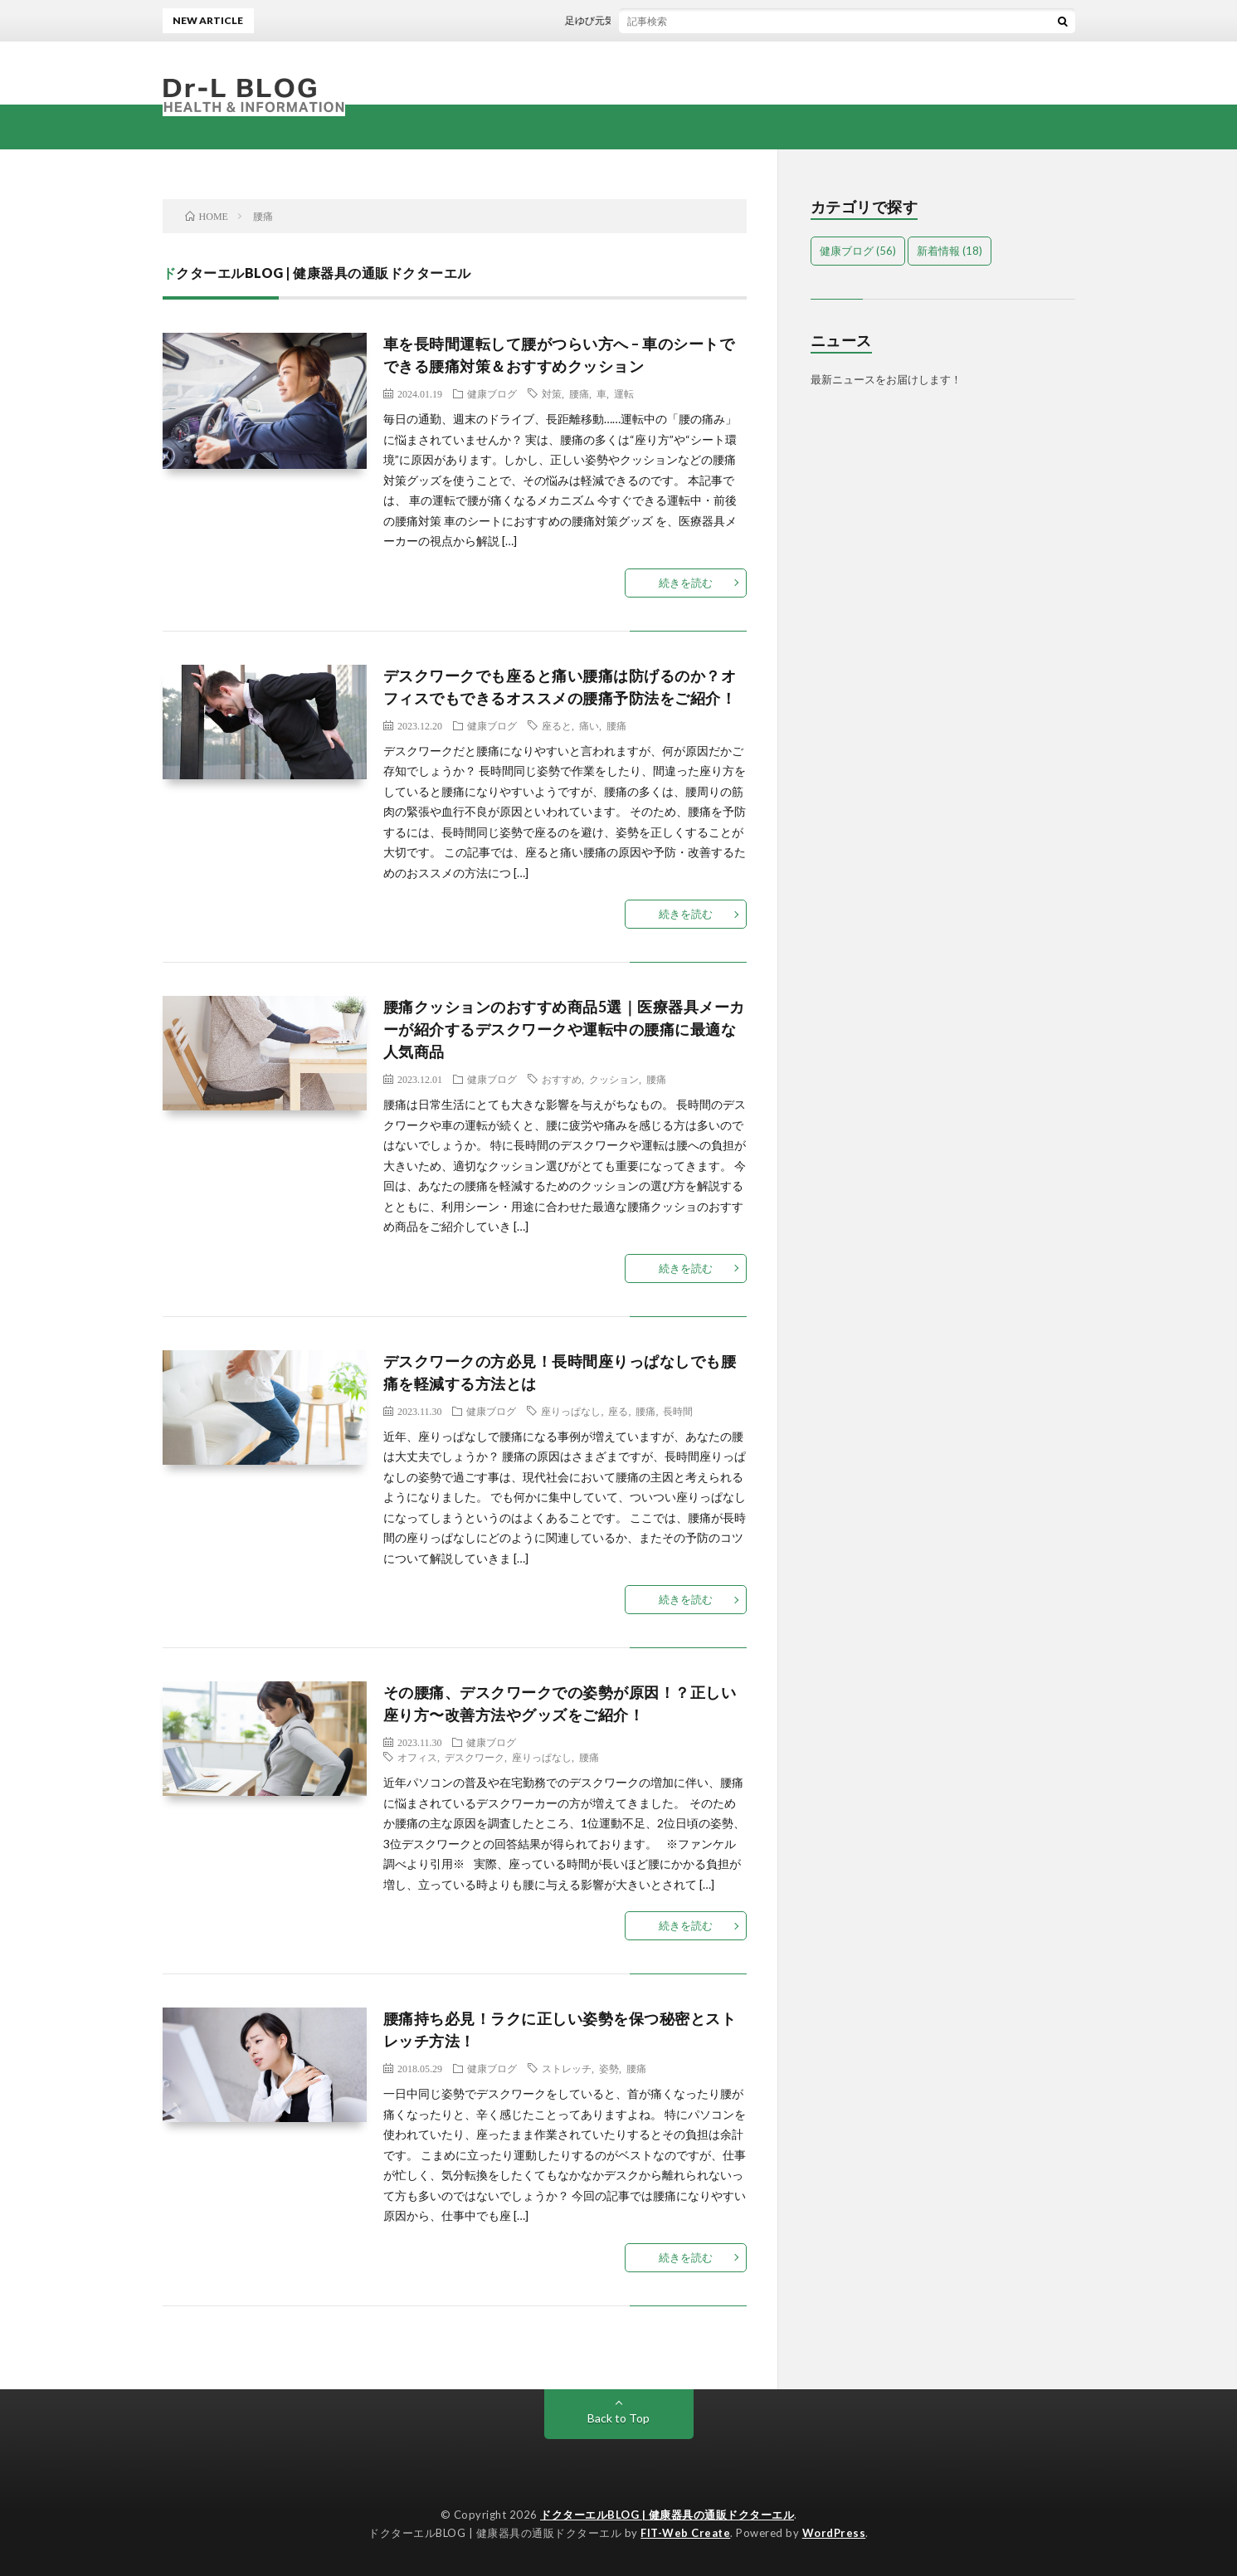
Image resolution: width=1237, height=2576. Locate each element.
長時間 (678, 1411)
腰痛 (579, 393)
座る (618, 1411)
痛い (589, 725)
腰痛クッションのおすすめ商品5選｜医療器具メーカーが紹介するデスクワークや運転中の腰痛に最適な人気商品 (564, 1029)
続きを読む (686, 582)
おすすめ (562, 1079)
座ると (557, 725)
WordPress (834, 2532)
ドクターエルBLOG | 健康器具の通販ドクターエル (667, 2514)
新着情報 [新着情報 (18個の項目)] (949, 250)
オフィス (417, 1757)
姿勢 (609, 2068)
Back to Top (618, 2418)
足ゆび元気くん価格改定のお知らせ (657, 20)
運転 (624, 393)
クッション (614, 1079)
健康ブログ (492, 393)
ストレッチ (567, 2068)
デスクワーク (474, 1757)
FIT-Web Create (685, 2532)
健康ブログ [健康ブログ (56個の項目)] (858, 250)
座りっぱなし (571, 1411)
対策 (552, 393)
